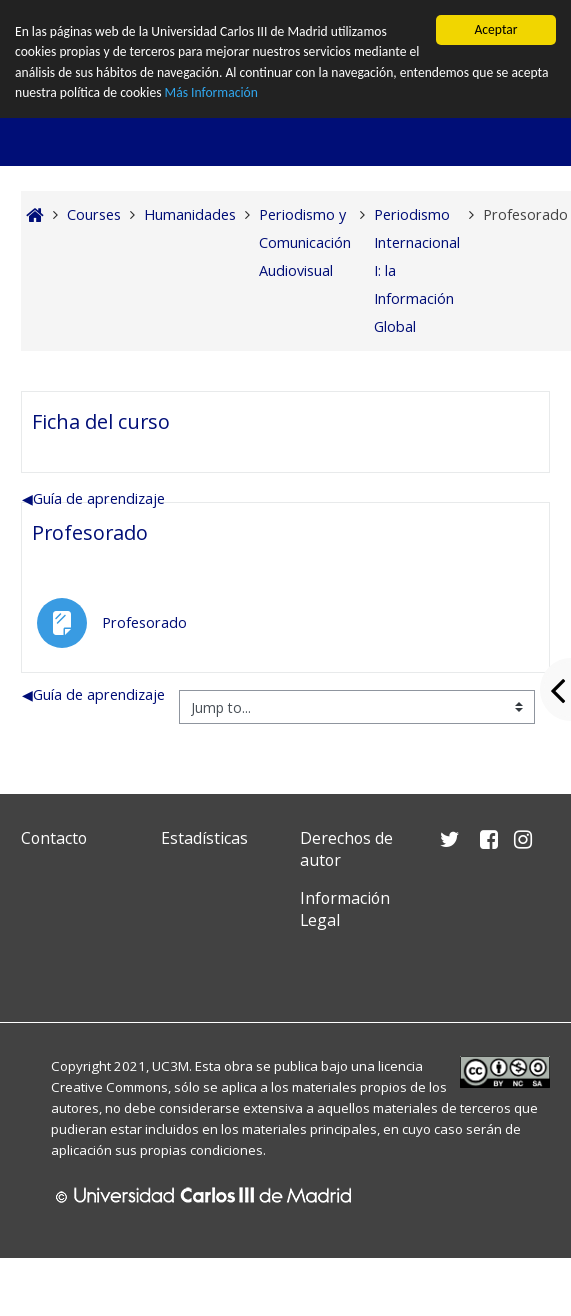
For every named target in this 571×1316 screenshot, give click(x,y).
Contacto (54, 838)
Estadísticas (204, 838)
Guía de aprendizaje (93, 498)
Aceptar (495, 29)
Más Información (211, 92)
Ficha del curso (101, 421)
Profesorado (90, 532)
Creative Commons (109, 1087)
